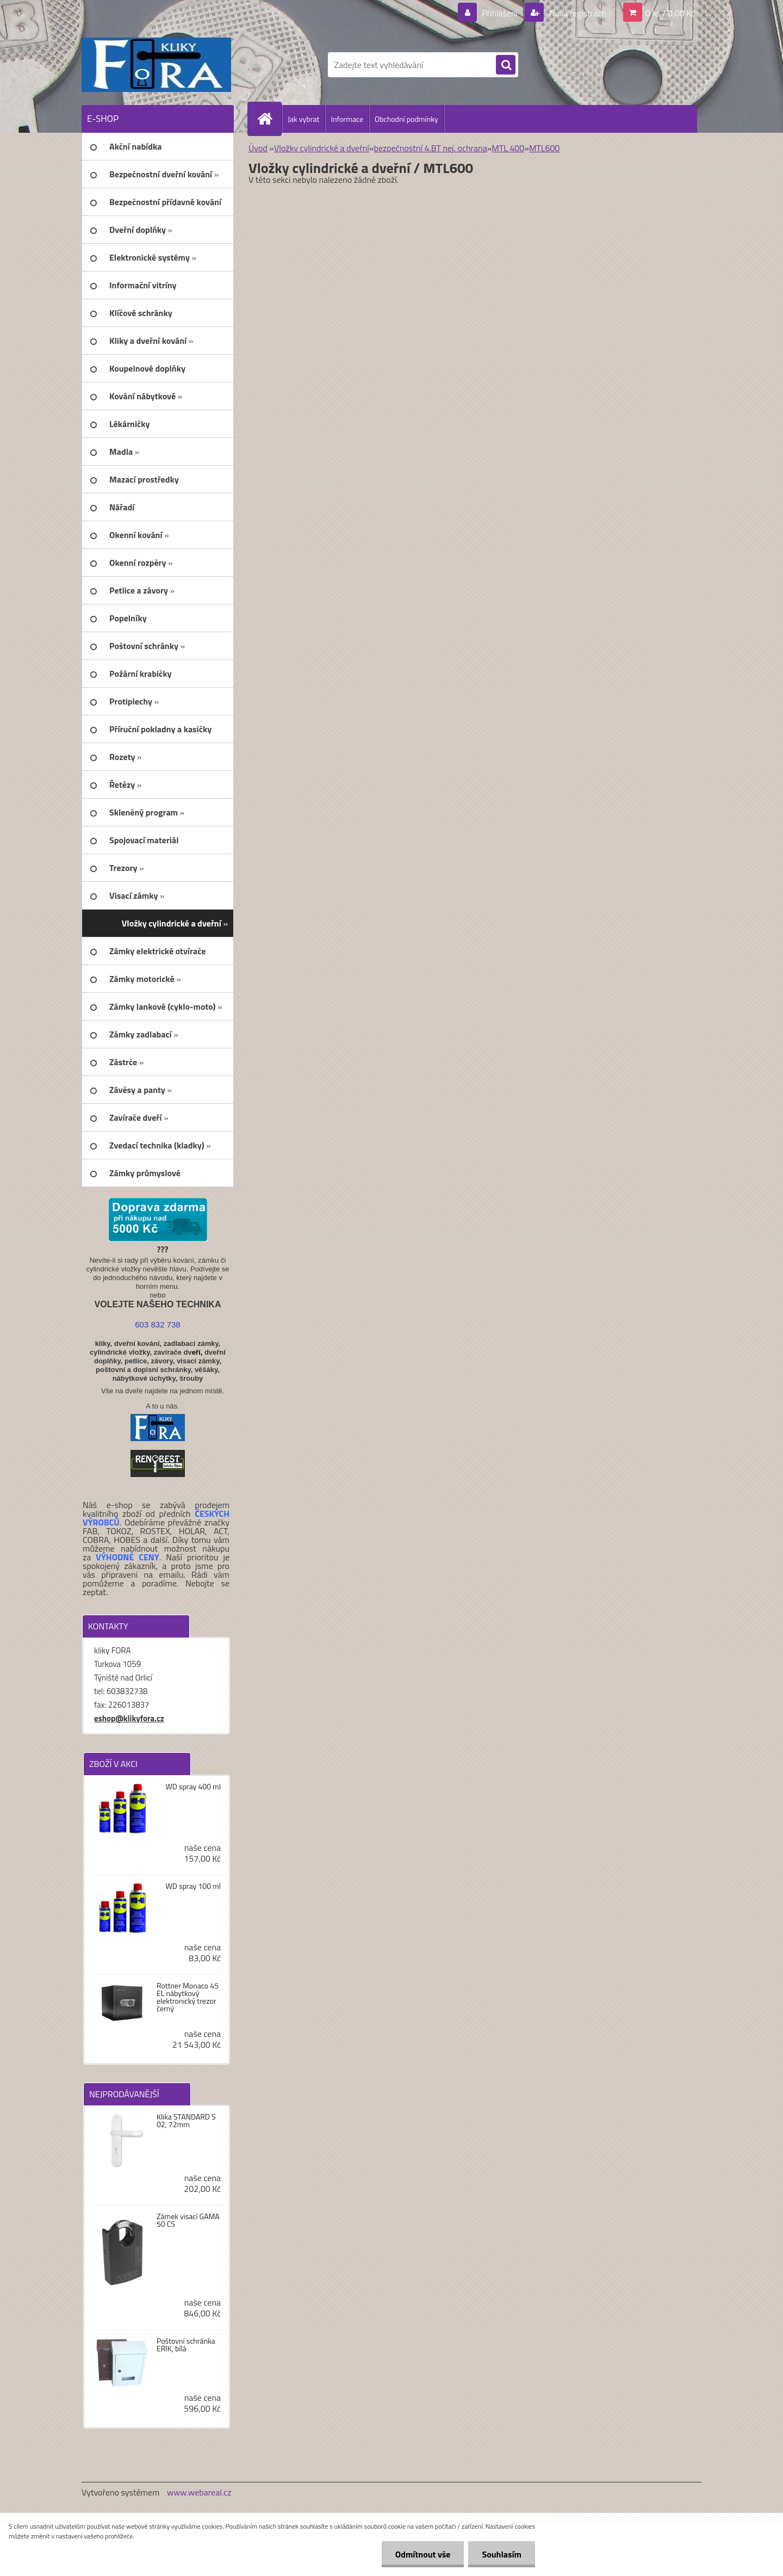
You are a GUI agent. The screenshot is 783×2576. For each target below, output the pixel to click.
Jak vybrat (303, 119)
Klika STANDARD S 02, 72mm (186, 2120)
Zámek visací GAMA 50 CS (188, 2220)
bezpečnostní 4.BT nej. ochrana (430, 148)
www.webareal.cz (199, 2492)
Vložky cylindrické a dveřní (321, 148)
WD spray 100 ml (193, 1886)
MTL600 (544, 148)
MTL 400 (508, 148)
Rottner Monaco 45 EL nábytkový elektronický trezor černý (188, 1997)
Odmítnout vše (423, 2554)
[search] (505, 65)
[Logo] (156, 65)
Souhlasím (501, 2554)
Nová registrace (576, 13)
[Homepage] (269, 118)
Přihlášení (500, 13)
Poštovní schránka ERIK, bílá (186, 2344)
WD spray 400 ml (193, 1786)
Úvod (258, 148)
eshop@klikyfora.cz (129, 1718)
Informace (347, 119)
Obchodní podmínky (406, 119)
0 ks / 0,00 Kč (670, 13)
